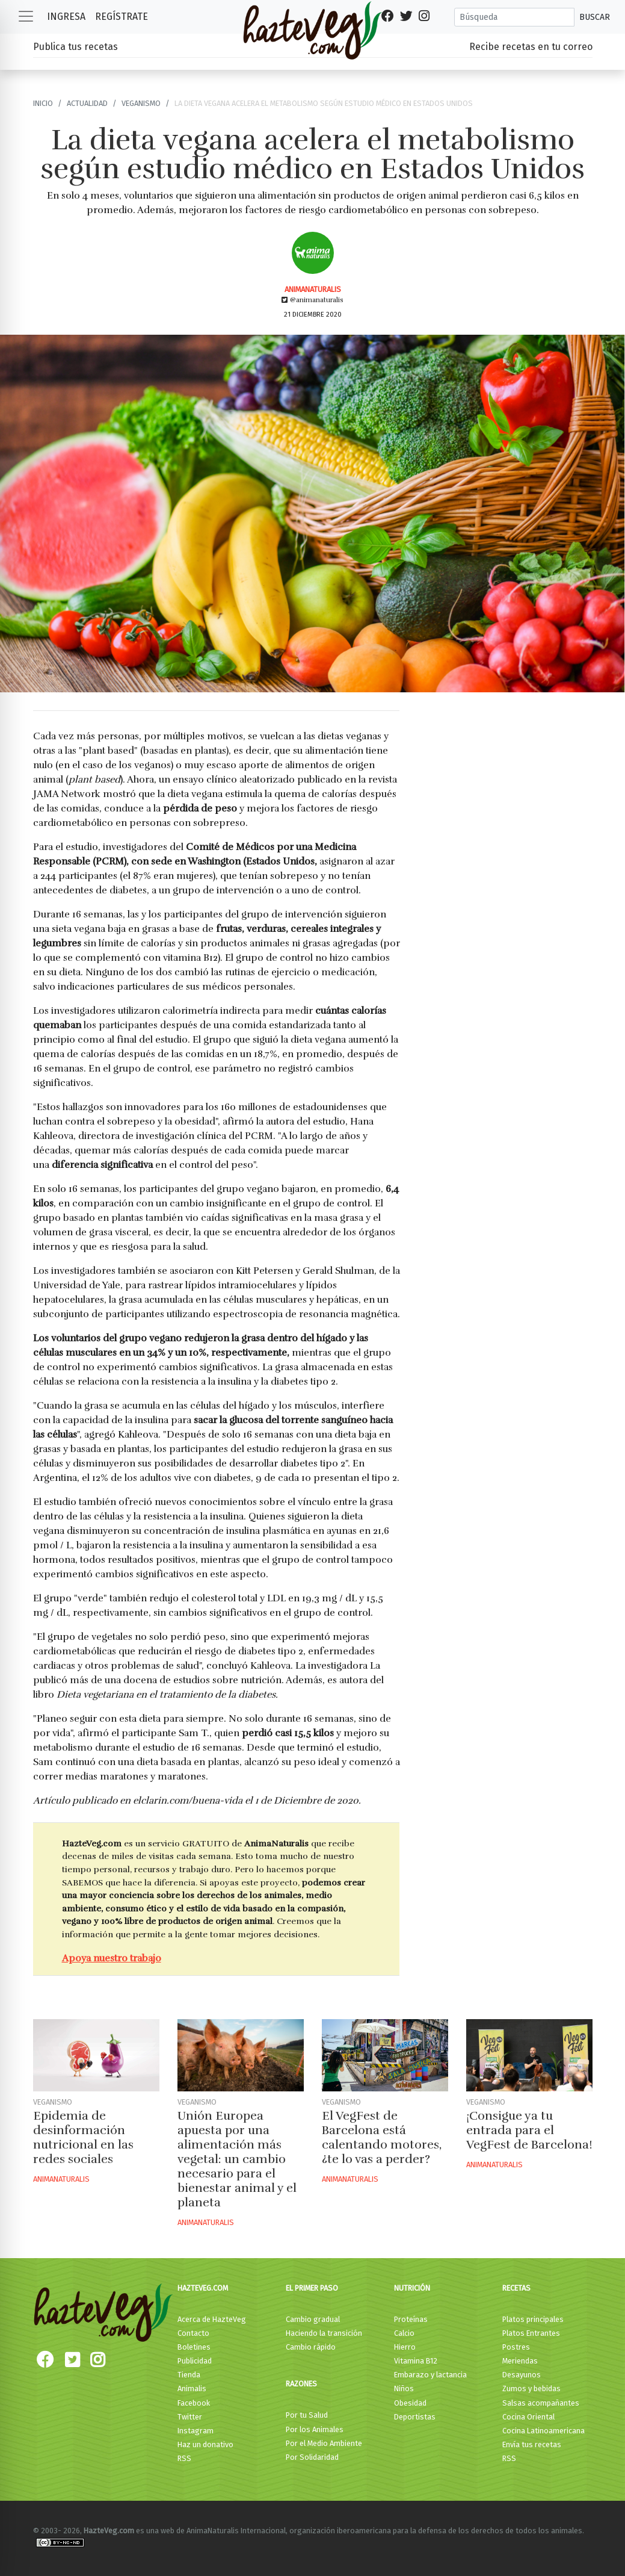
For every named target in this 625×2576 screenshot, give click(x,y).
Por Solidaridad (312, 2457)
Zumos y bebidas (531, 2388)
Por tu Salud (307, 2414)
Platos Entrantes (531, 2333)
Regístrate (121, 16)
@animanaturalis (312, 300)
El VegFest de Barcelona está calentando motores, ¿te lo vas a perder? (382, 2137)
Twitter (189, 2416)
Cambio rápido (311, 2346)
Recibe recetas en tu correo (531, 46)
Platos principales (533, 2319)
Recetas (516, 2287)
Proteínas (411, 2319)
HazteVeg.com (202, 2287)
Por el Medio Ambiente (324, 2443)
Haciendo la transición (324, 2333)
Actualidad (87, 103)
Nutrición (412, 2287)
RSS (184, 2458)
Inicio (43, 103)
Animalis (191, 2388)
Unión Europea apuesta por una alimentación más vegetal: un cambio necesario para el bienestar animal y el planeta (237, 2159)
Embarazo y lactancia (430, 2374)
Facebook (193, 2402)
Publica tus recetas (75, 46)
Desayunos (521, 2374)
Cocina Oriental (528, 2416)
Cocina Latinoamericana (543, 2430)
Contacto (193, 2333)
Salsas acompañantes (540, 2402)
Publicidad (194, 2360)
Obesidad (410, 2402)
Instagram (195, 2430)
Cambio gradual (313, 2319)
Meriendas (520, 2360)
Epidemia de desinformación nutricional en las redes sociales (83, 2137)
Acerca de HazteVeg (211, 2319)
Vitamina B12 (415, 2360)
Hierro (405, 2346)
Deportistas (415, 2416)
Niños (404, 2388)
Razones (301, 2383)
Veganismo (141, 103)
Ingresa (66, 16)
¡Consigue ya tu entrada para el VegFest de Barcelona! (529, 2130)
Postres (516, 2346)
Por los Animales (314, 2429)
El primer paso (312, 2287)
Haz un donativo (205, 2444)
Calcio (404, 2333)
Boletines (194, 2346)
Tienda (188, 2374)
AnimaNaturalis (313, 289)
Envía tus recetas (531, 2444)
